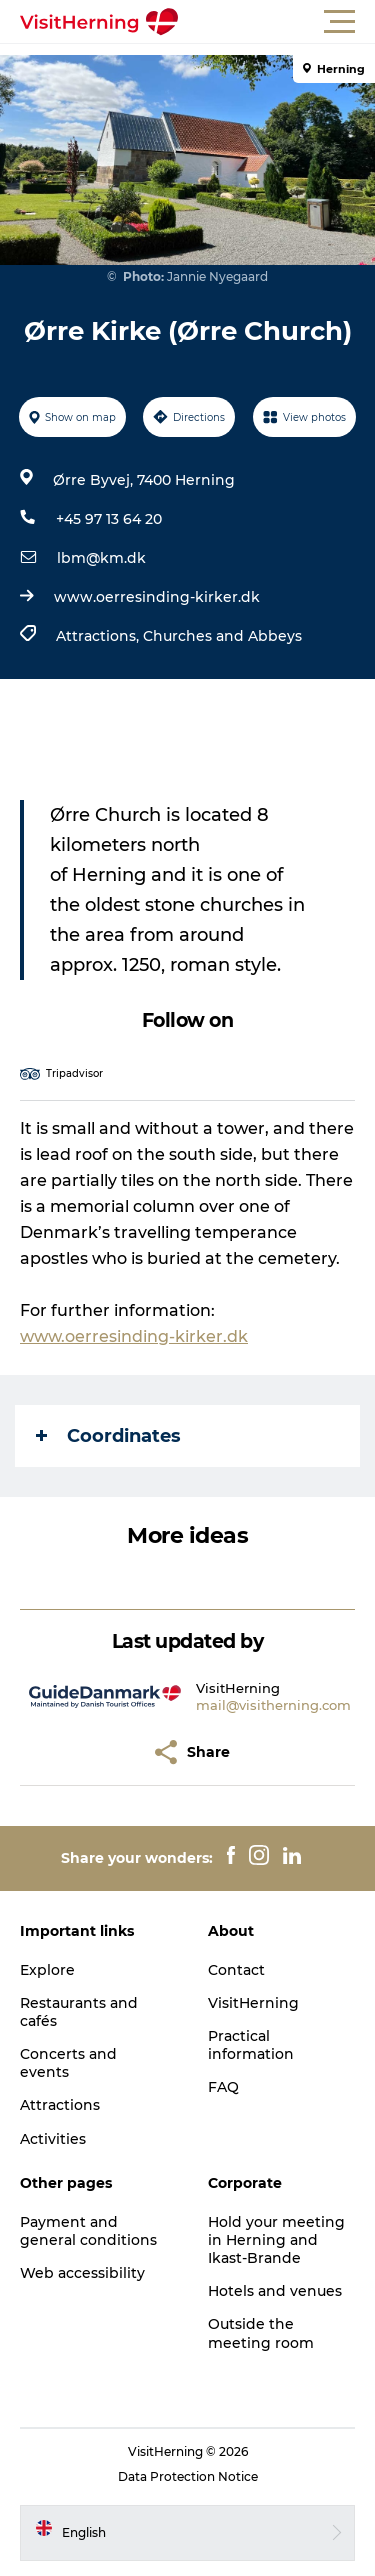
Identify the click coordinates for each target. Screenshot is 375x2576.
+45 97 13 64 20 (109, 519)
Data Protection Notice (188, 2476)
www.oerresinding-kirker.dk (157, 597)
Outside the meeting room (261, 2333)
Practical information (251, 2045)
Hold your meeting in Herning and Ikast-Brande (276, 2240)
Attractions (60, 2105)
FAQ (223, 2087)
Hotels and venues (275, 2291)
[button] (277, 22)
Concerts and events (68, 2063)
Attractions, (99, 636)
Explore (47, 1970)
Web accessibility (82, 2273)
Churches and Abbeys (222, 636)
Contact (236, 1970)
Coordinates (108, 1436)
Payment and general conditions (88, 2231)
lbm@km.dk (101, 558)
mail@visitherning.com (273, 1705)
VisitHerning (253, 2003)
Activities (53, 2139)
